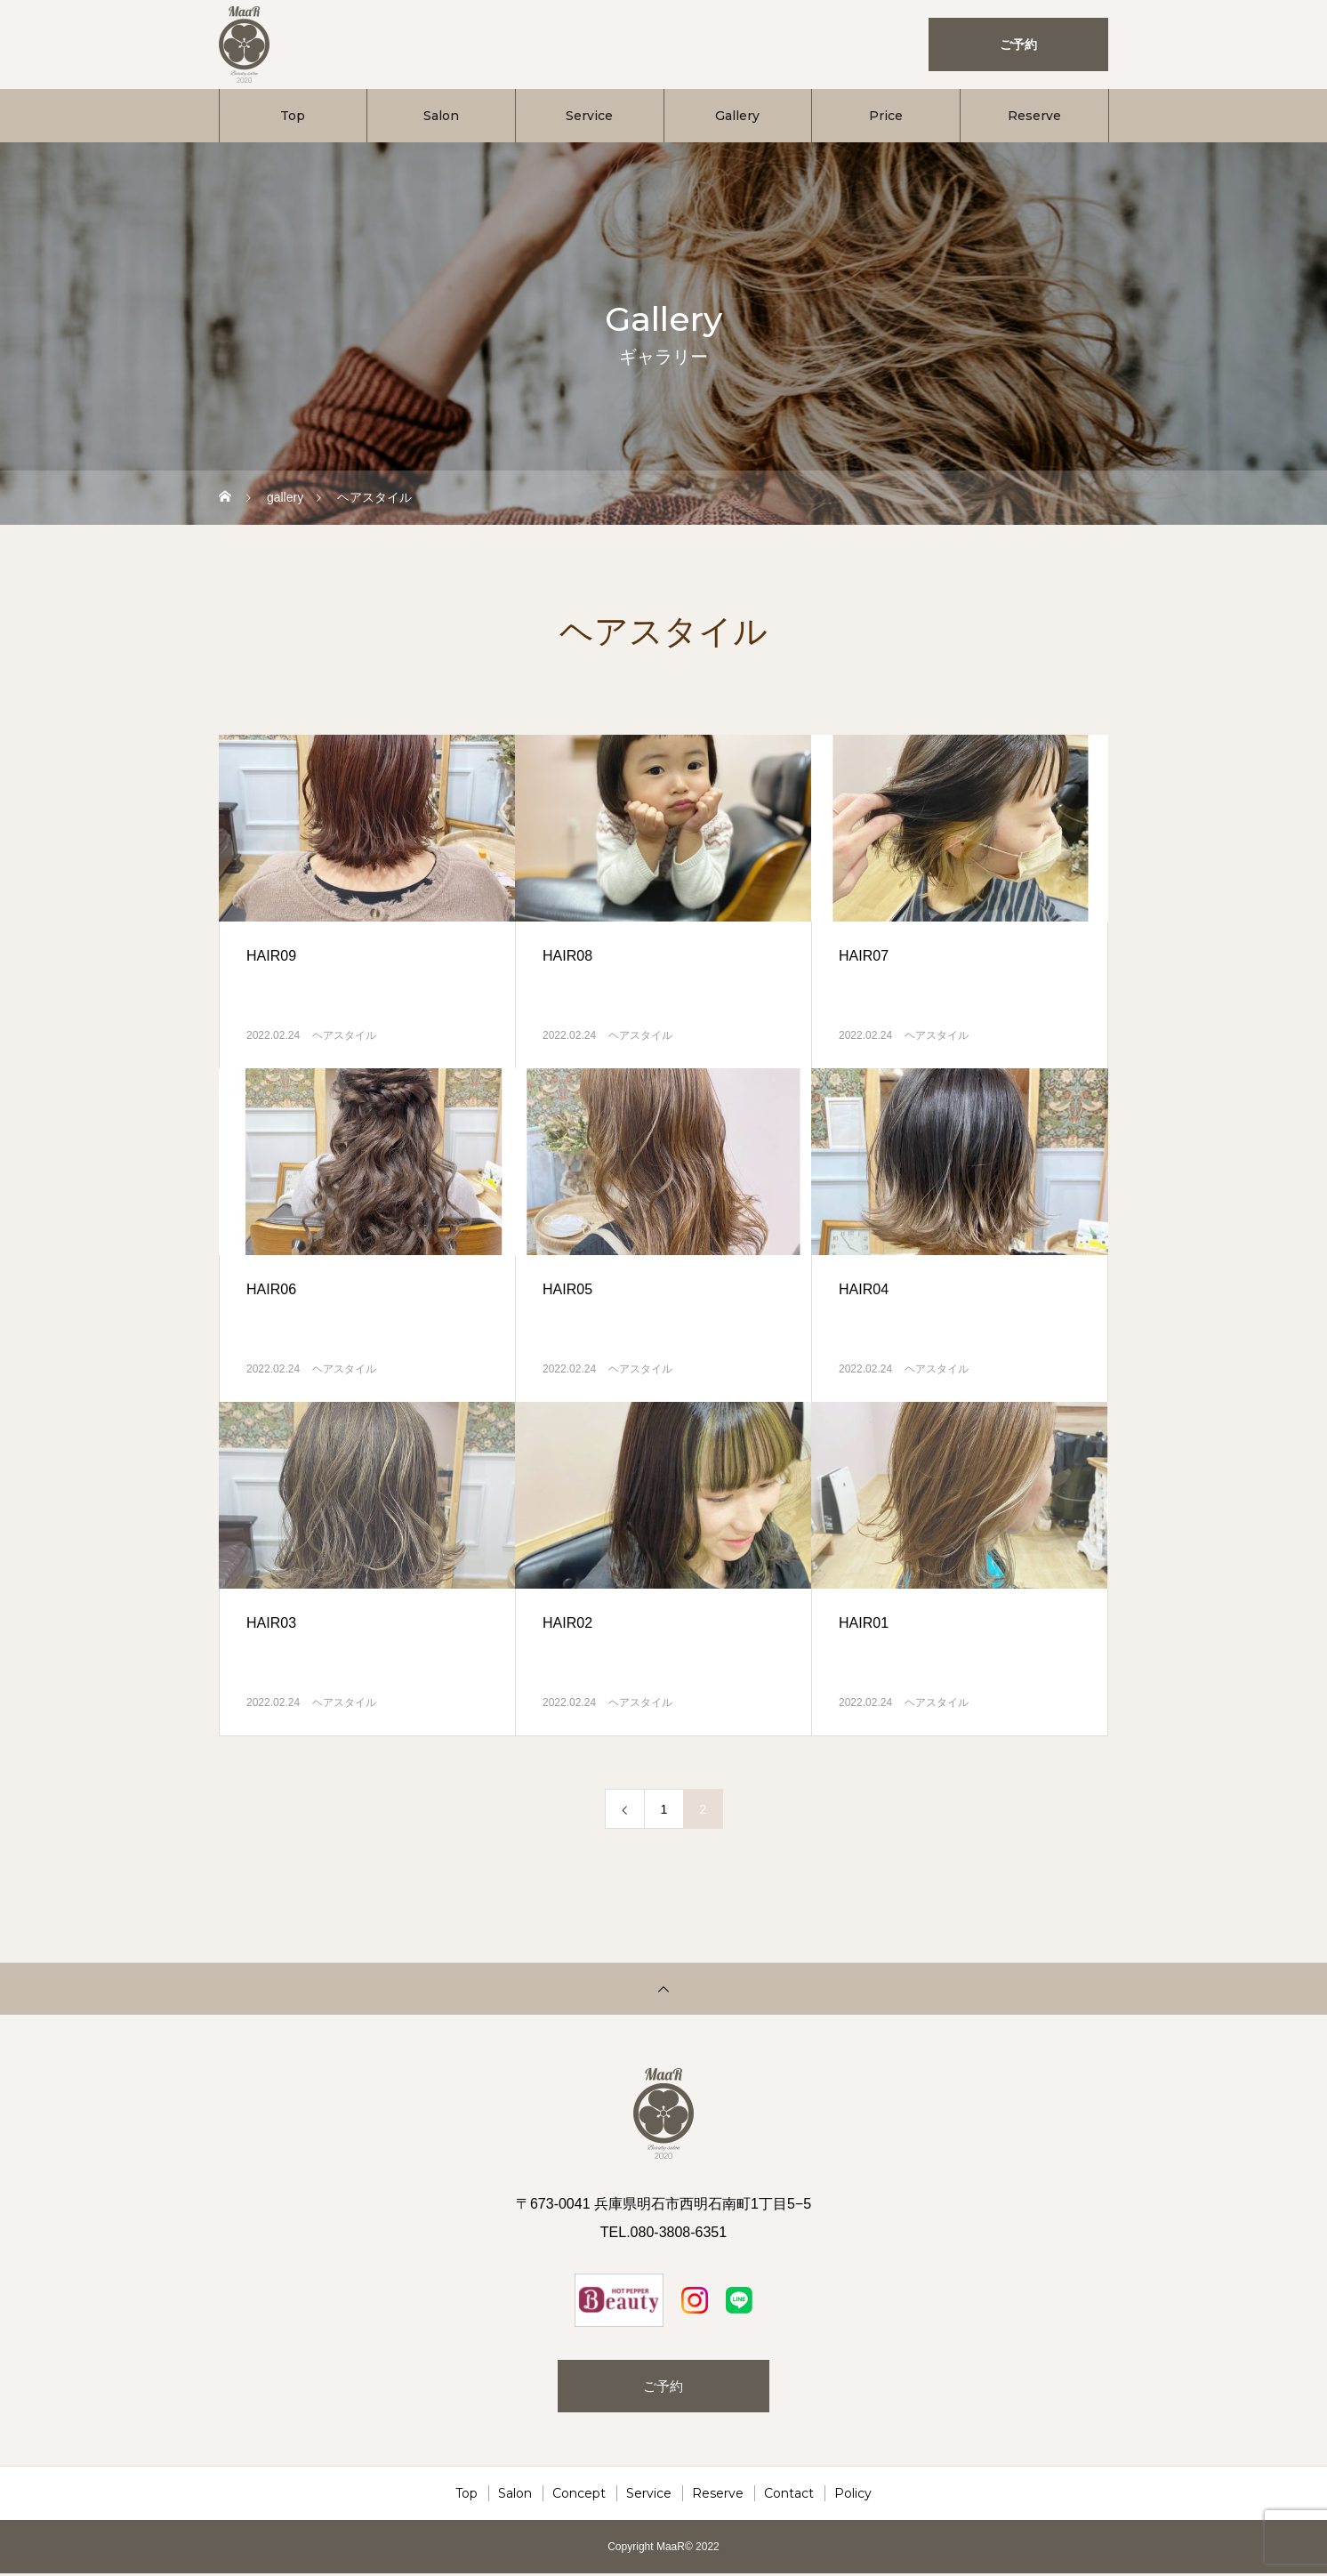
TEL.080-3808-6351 (663, 2232)
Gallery (737, 116)
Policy (853, 2496)
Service (589, 116)
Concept (579, 2496)
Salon (441, 116)
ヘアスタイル (344, 1035)
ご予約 (663, 2387)
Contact (789, 2496)
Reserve (1034, 116)
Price (886, 116)
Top (292, 116)
